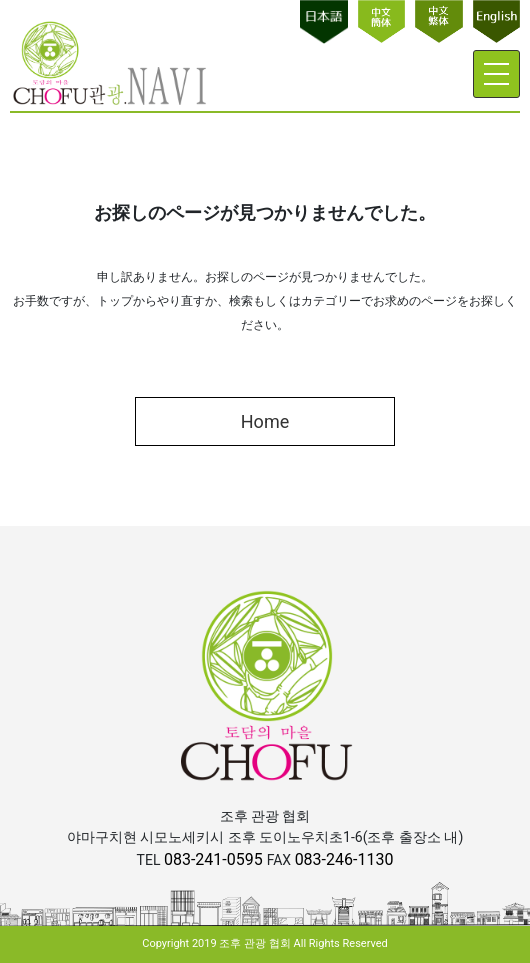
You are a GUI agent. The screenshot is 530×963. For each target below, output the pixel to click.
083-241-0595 (215, 859)
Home (265, 421)
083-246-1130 (344, 859)
